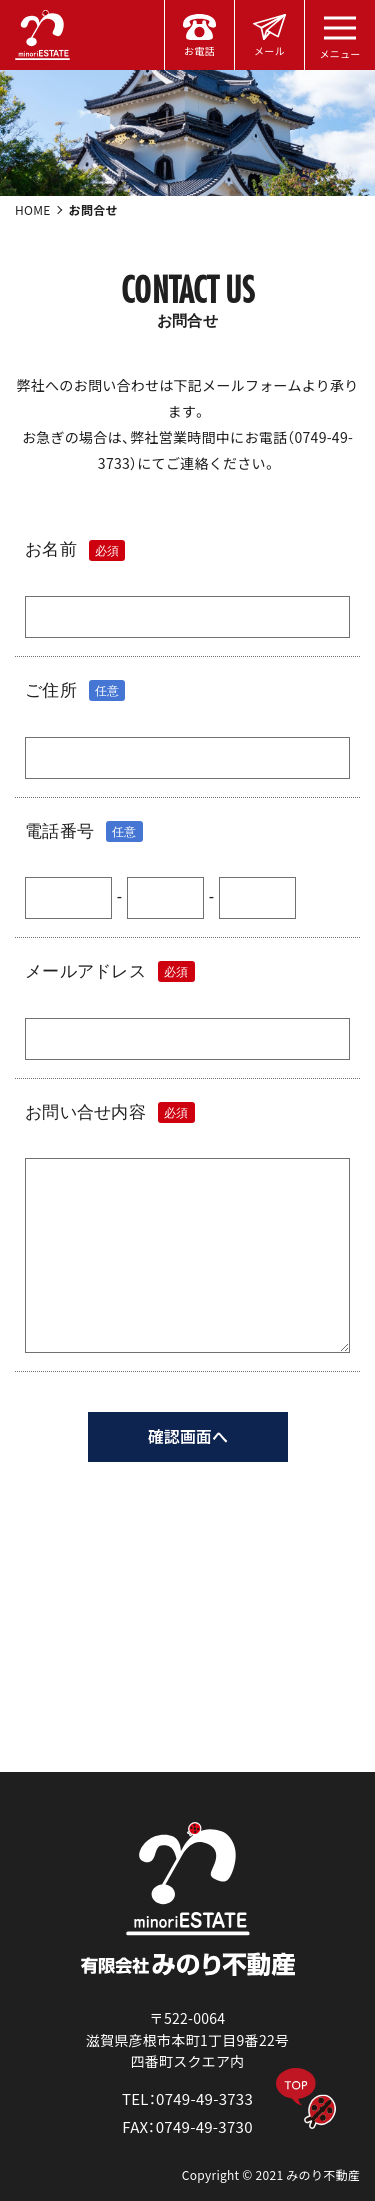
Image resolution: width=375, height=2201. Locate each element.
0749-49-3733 (204, 2098)
